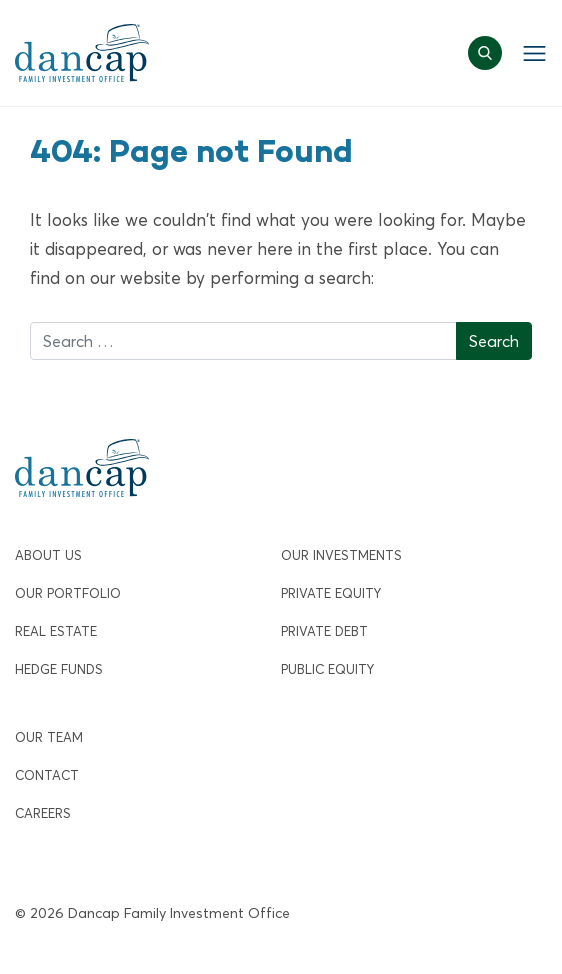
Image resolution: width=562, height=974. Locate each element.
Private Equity (331, 593)
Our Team (49, 737)
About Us (48, 555)
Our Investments (341, 555)
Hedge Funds (59, 669)
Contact (47, 775)
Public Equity (327, 669)
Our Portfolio (68, 593)
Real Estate (56, 631)
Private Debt (324, 631)
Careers (43, 813)
